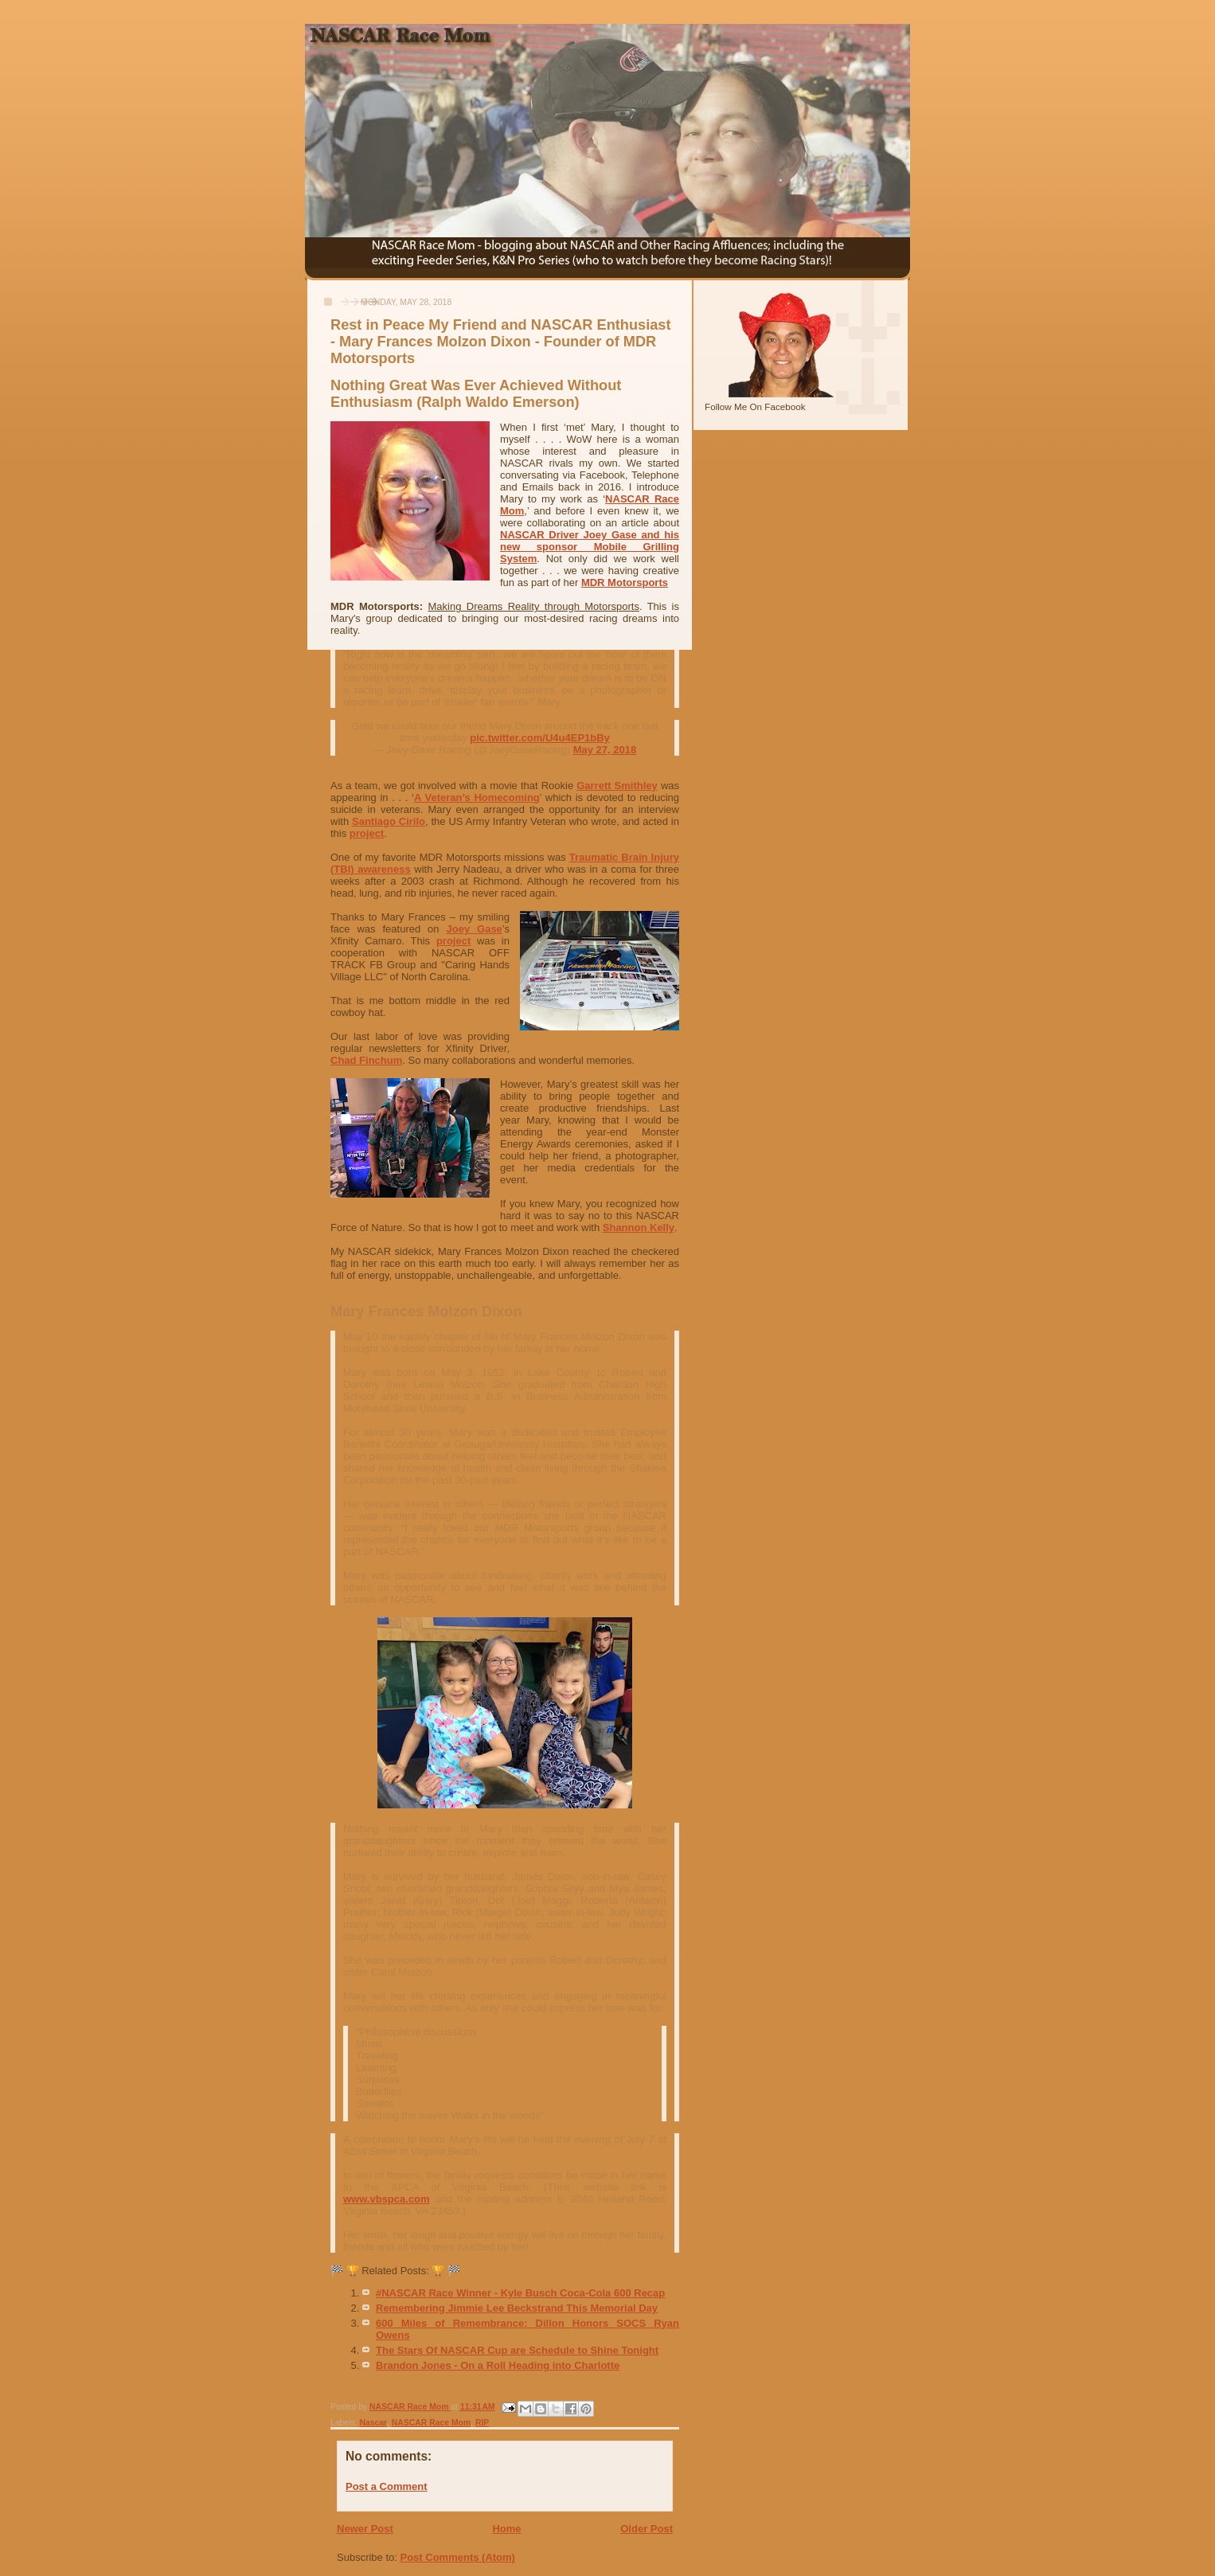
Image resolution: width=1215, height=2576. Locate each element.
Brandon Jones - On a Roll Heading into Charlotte (497, 2365)
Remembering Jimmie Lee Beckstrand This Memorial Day (517, 2308)
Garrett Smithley (617, 786)
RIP (482, 2422)
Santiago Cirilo (388, 821)
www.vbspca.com (386, 2199)
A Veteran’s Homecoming (477, 797)
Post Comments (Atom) (457, 2557)
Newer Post (365, 2529)
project (367, 833)
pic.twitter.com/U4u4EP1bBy (540, 738)
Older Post (646, 2529)
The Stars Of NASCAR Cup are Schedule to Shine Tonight (517, 2350)
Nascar (373, 2422)
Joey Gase (474, 929)
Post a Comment (387, 2486)
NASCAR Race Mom (431, 2422)
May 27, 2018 (605, 750)
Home (506, 2529)
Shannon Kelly (638, 1227)
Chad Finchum (366, 1060)
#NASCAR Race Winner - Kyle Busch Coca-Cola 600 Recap (520, 2293)
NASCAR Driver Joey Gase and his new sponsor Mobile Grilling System (589, 547)
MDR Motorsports (624, 582)
